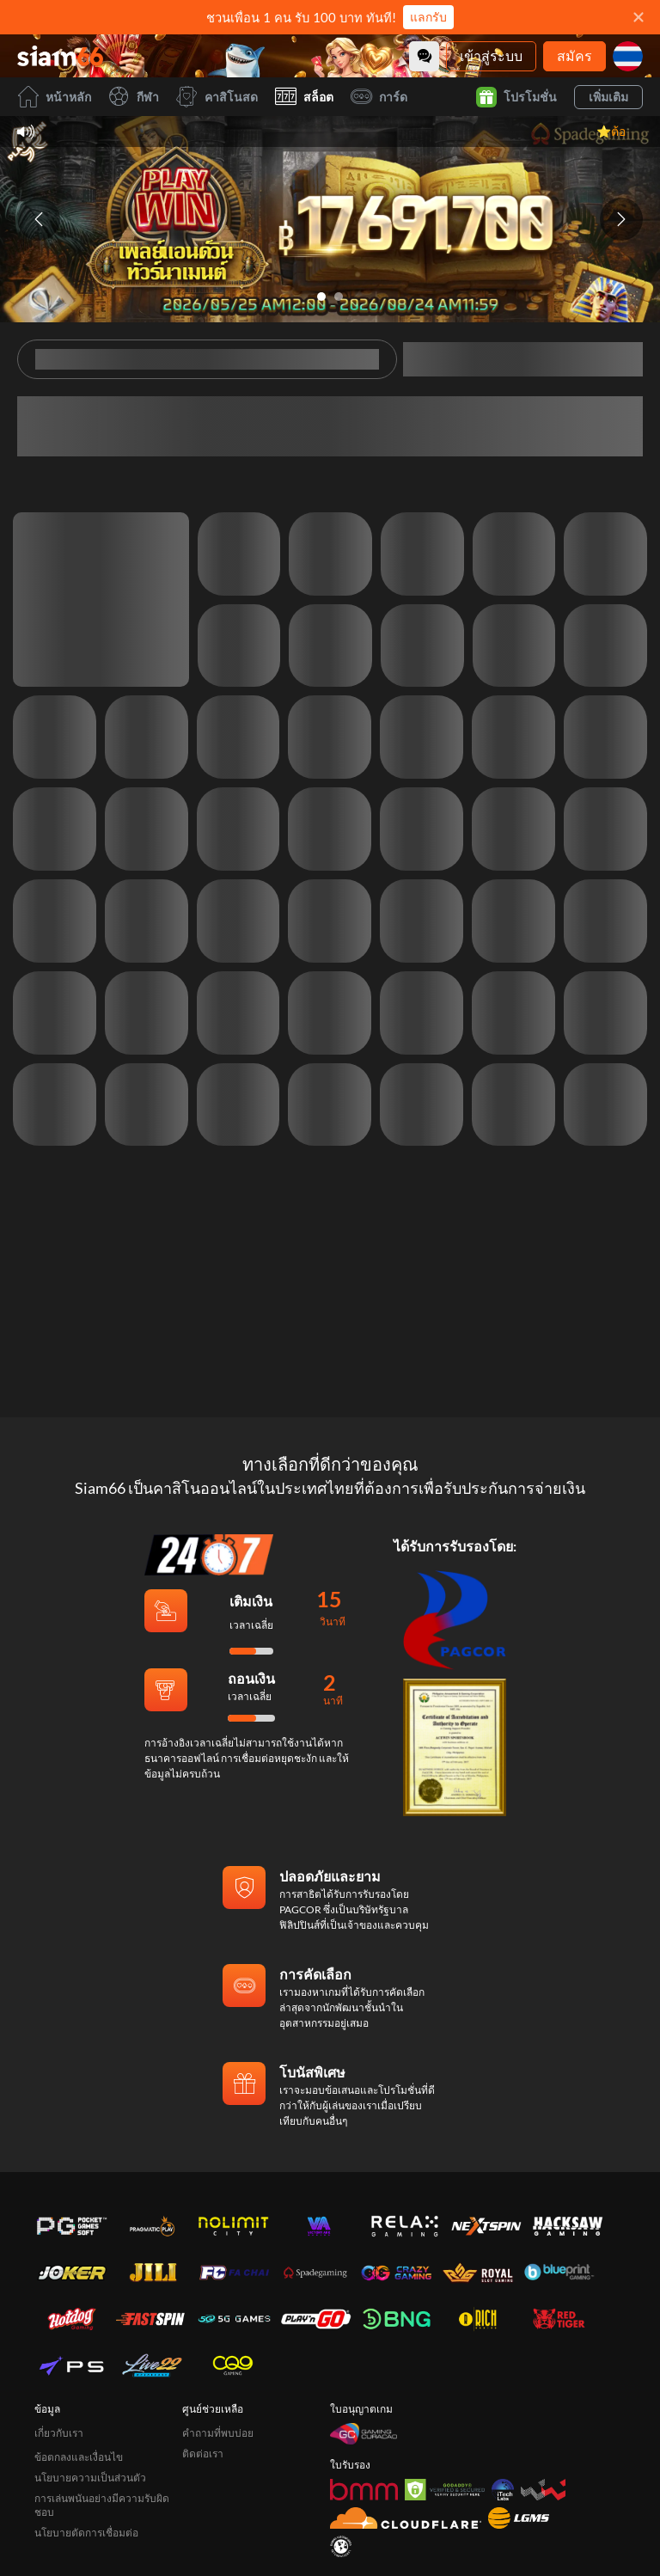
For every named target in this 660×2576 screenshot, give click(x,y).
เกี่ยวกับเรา (58, 2329)
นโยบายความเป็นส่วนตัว (90, 2374)
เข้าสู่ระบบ (491, 55)
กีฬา (133, 96)
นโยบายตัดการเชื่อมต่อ (86, 2429)
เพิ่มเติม (608, 96)
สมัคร (574, 55)
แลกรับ (428, 16)
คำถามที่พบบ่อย (218, 2329)
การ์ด (379, 96)
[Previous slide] (38, 219)
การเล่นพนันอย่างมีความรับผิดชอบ (101, 2402)
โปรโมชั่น (516, 97)
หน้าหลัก (54, 96)
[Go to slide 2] (338, 296)
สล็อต (304, 96)
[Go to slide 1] (321, 296)
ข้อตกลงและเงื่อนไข (78, 2353)
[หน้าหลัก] (60, 55)
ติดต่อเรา (202, 2350)
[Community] (424, 56)
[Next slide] (621, 219)
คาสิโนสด (217, 96)
